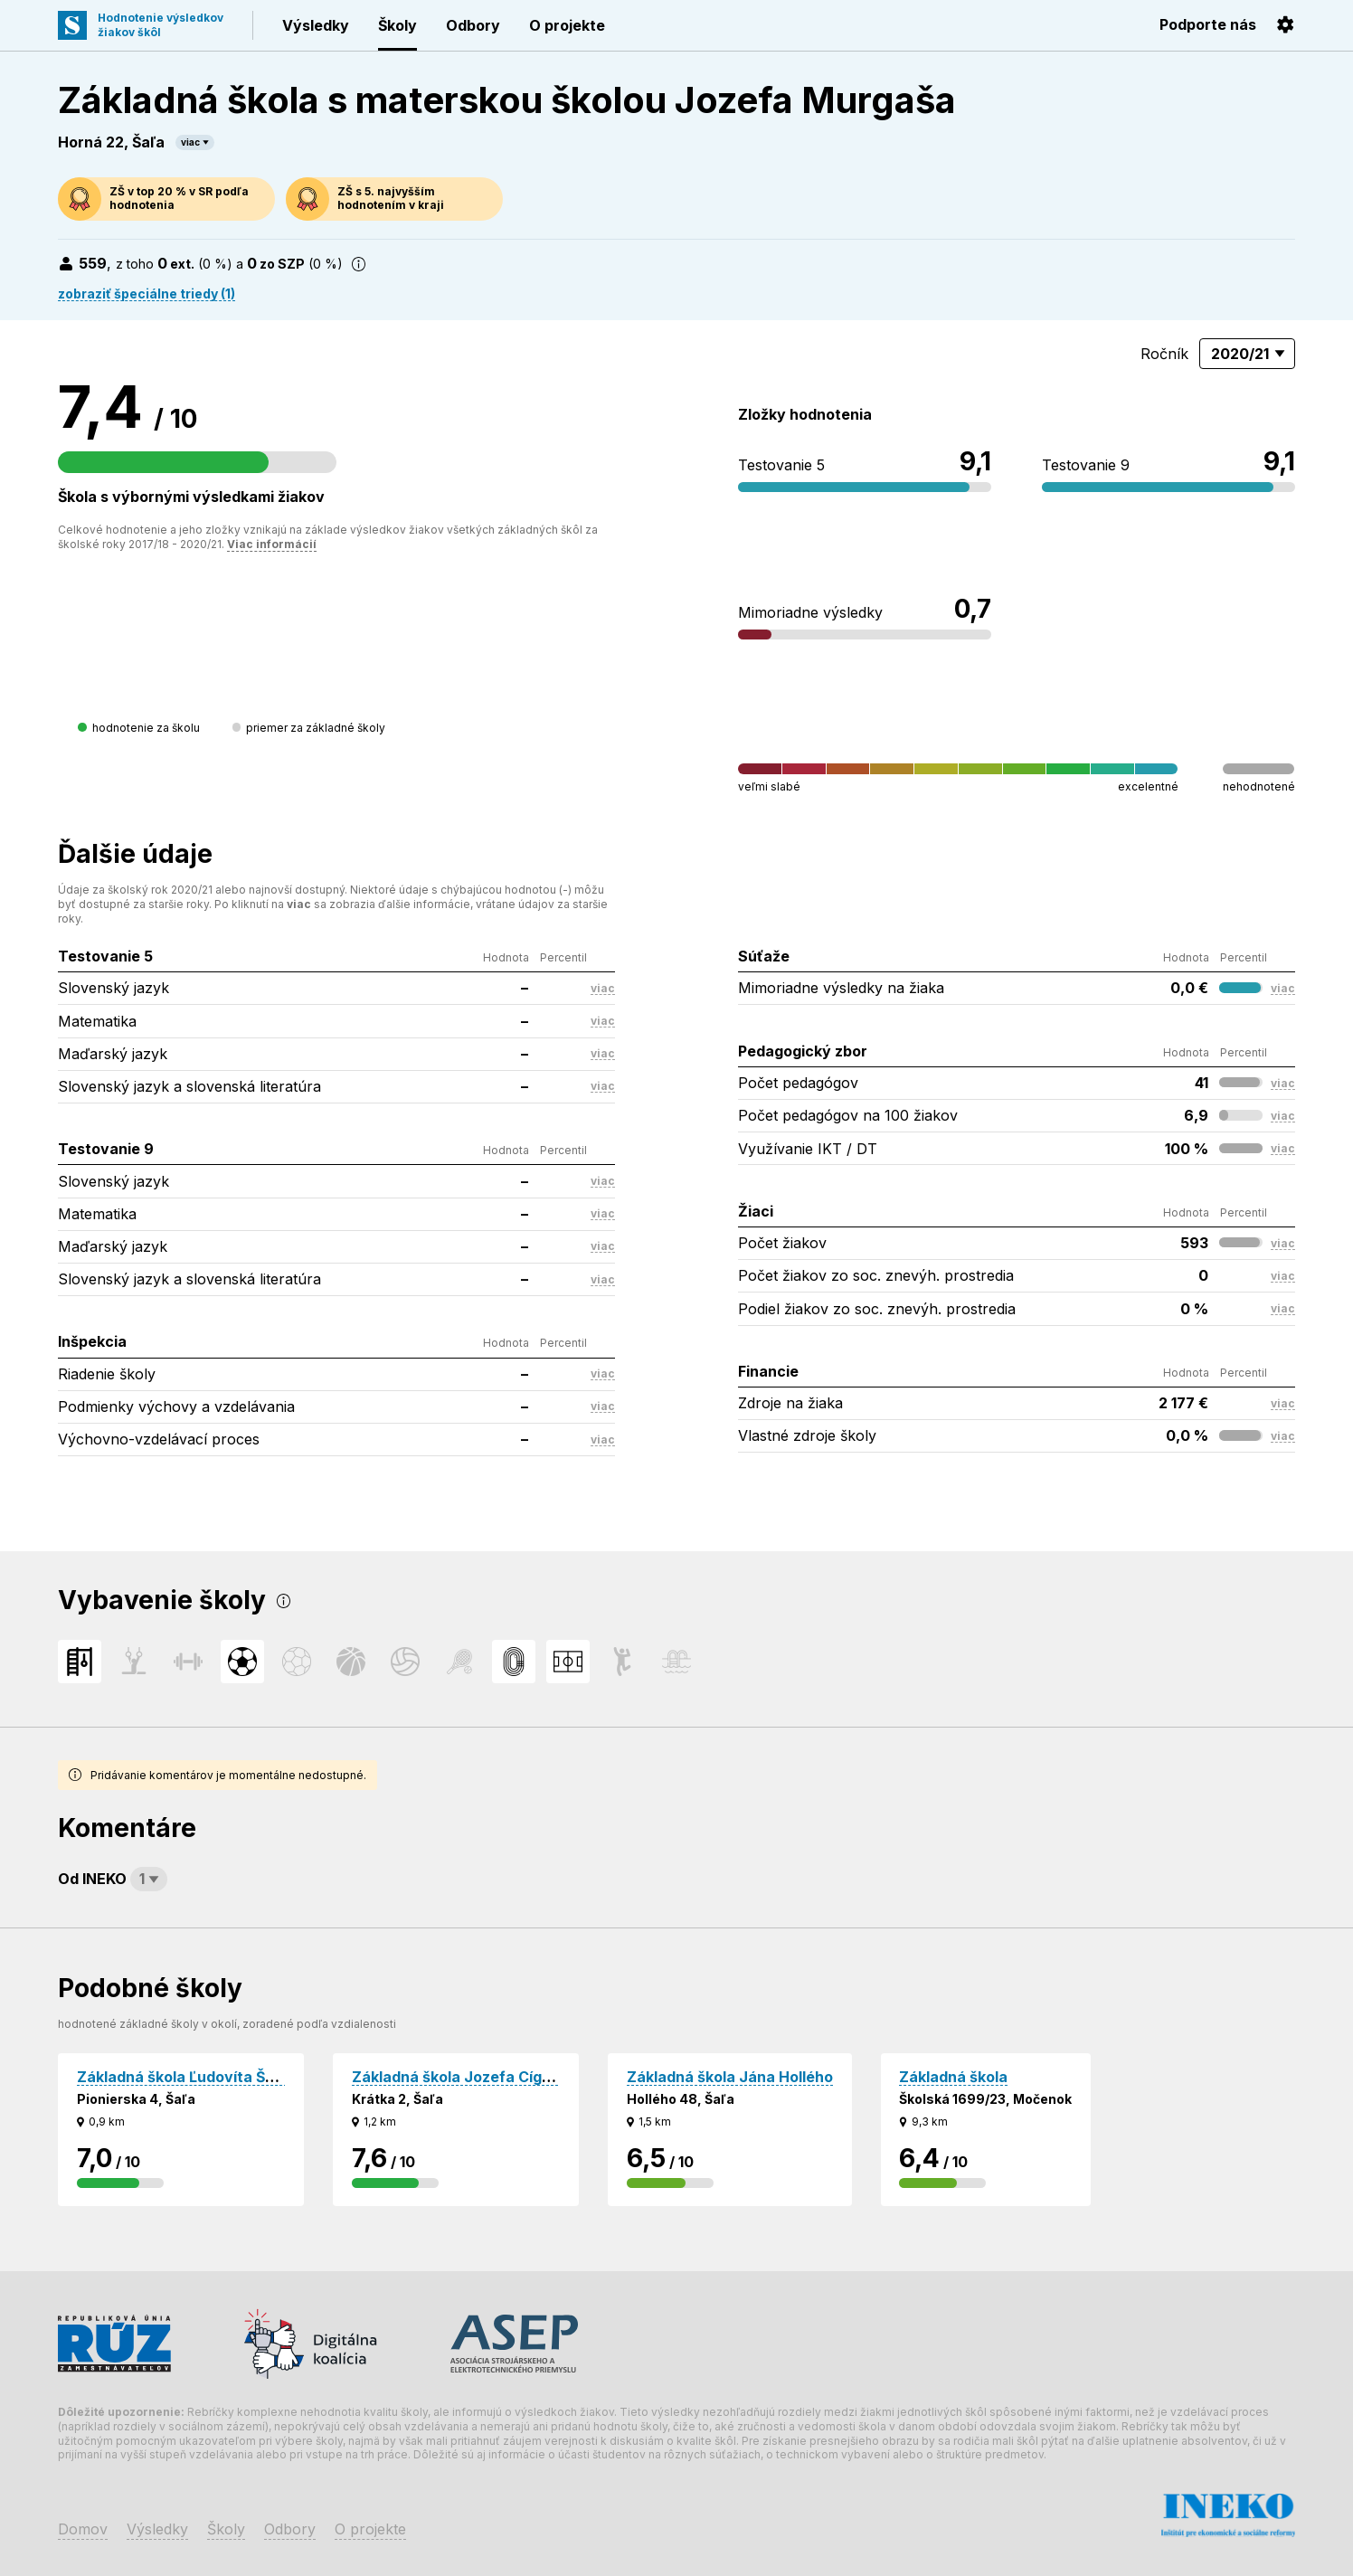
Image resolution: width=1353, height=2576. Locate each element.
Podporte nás (1207, 24)
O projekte (567, 25)
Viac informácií (272, 544)
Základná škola (953, 2077)
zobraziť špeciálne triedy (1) (146, 293)
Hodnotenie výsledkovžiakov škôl (160, 25)
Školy (397, 25)
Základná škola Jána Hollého (730, 2077)
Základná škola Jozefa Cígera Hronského (500, 2077)
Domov (83, 2529)
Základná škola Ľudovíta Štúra (186, 2077)
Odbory (473, 25)
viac (190, 142)
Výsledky (315, 25)
